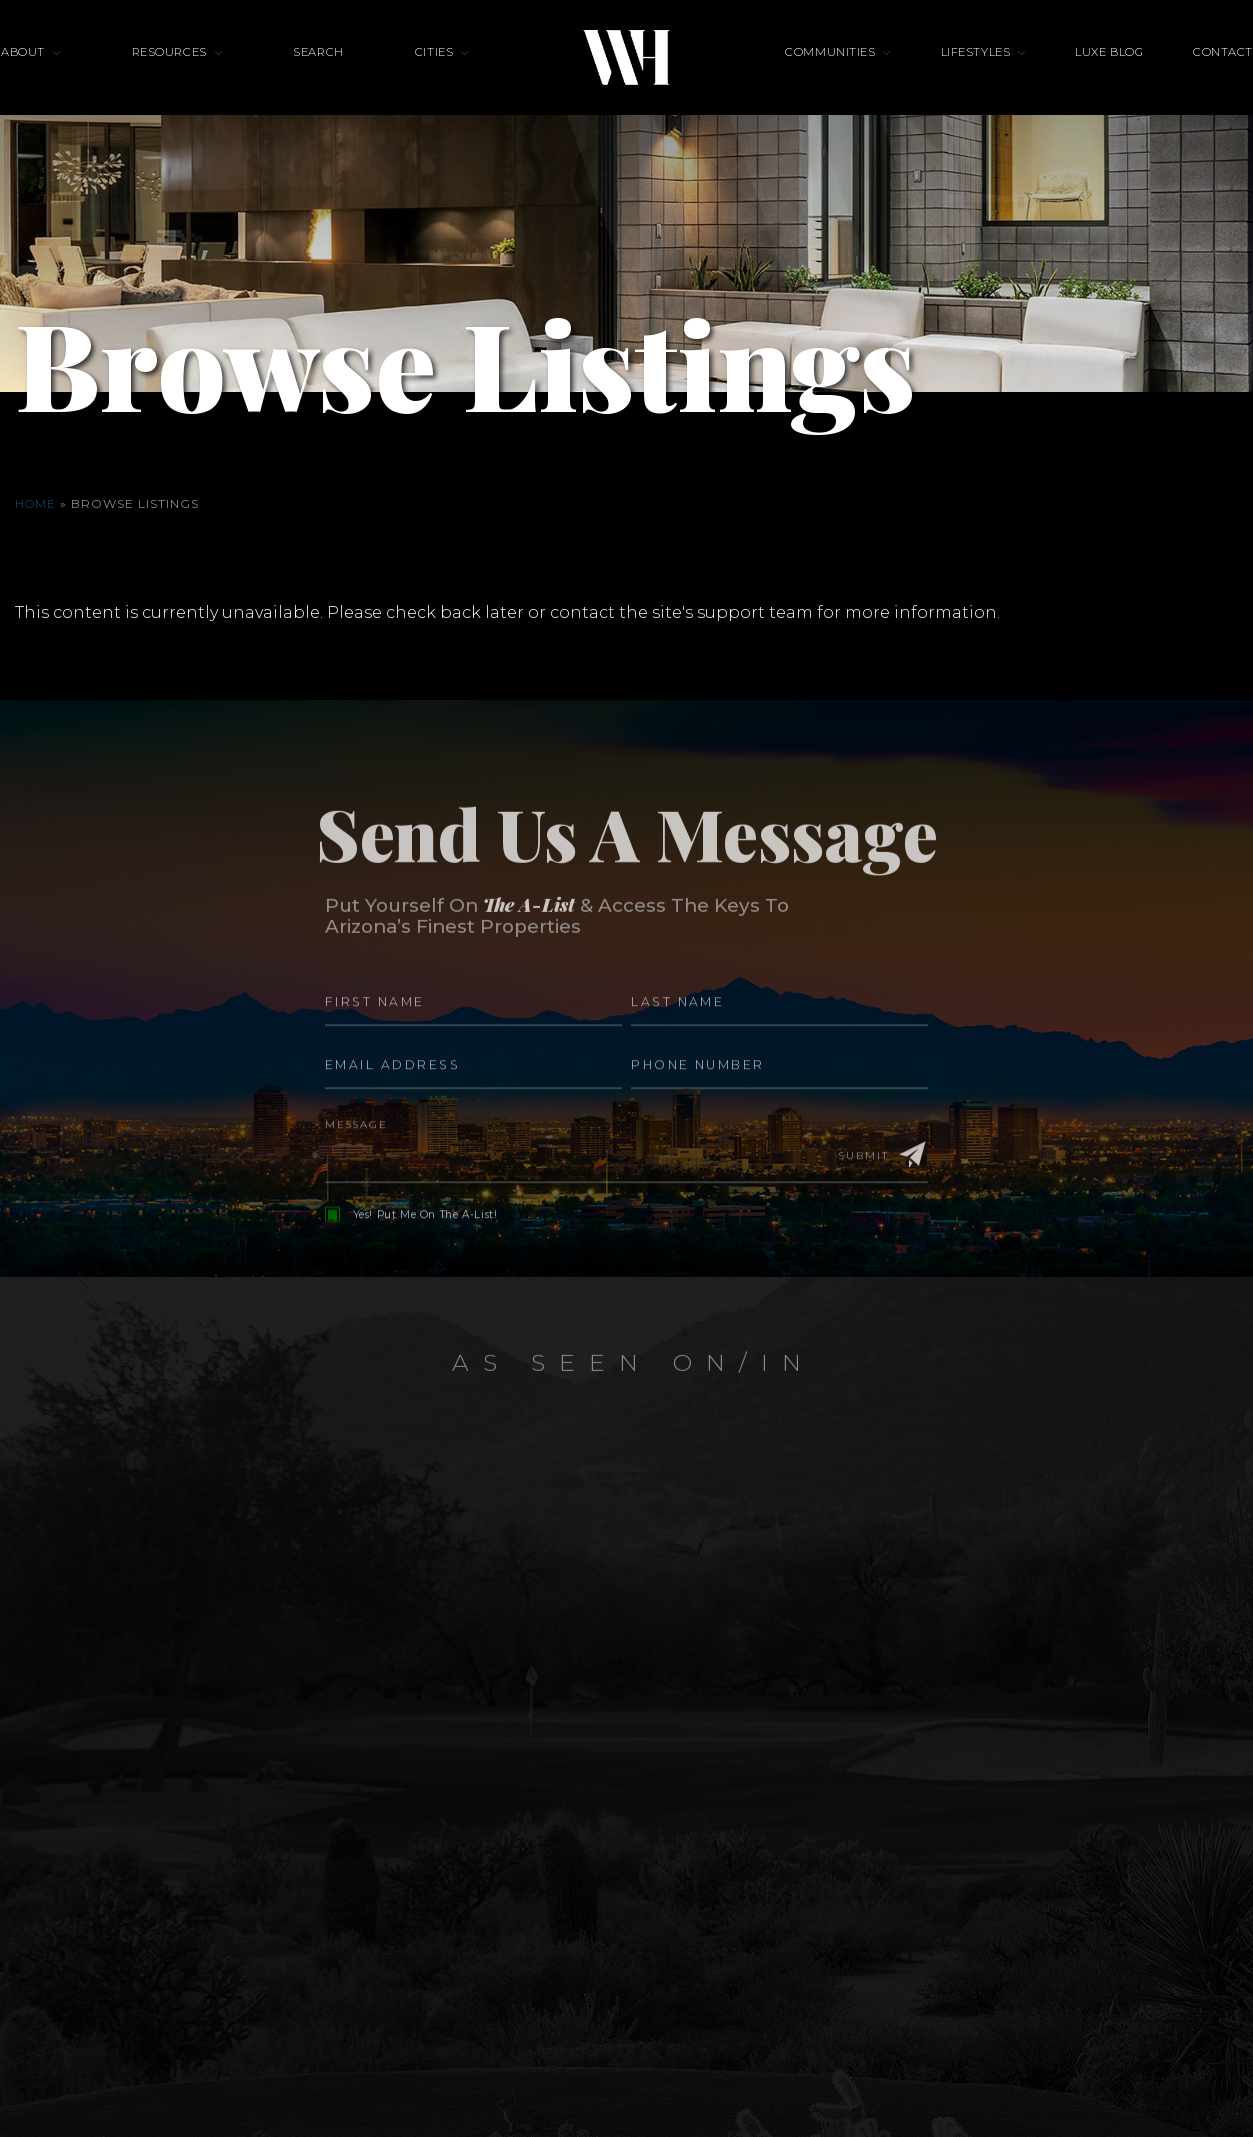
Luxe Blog (1057, 75)
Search (344, 75)
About (101, 75)
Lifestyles (949, 75)
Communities (830, 75)
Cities (434, 75)
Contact (1145, 75)
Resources (221, 75)
